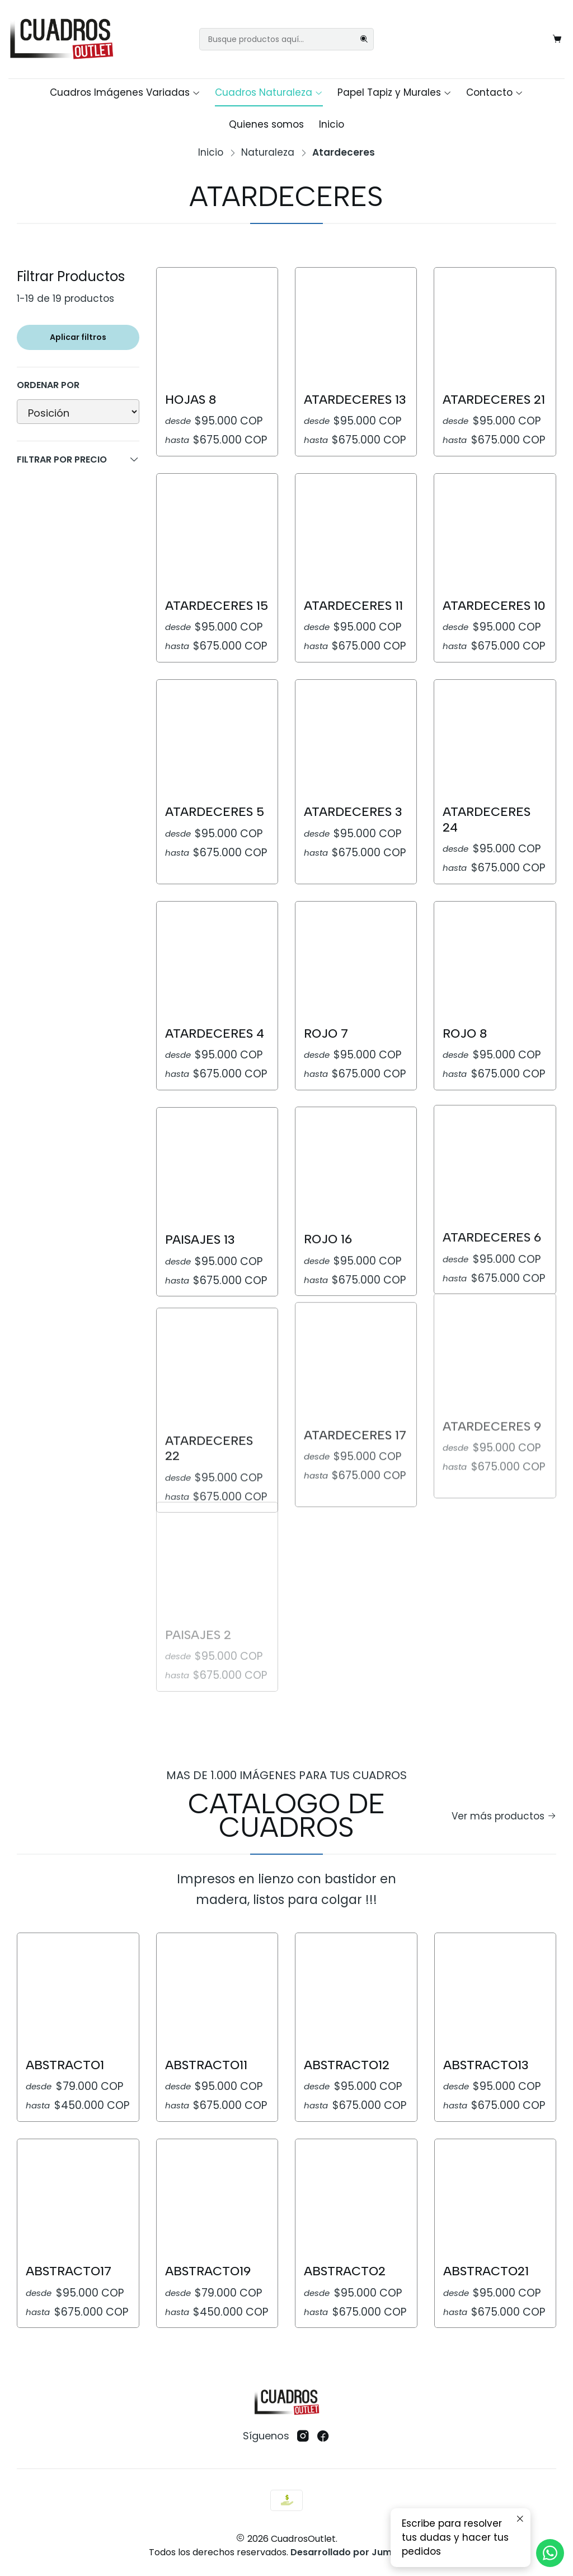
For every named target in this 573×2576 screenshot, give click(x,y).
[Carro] (557, 39)
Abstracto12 (346, 2021)
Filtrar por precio (78, 459)
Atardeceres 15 (216, 551)
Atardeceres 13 (355, 399)
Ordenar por (48, 385)
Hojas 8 (190, 399)
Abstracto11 (206, 2037)
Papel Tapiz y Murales (394, 92)
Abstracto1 (65, 2048)
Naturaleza (267, 152)
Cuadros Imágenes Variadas (125, 92)
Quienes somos (266, 124)
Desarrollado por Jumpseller (356, 2552)
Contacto (494, 92)
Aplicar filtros (78, 337)
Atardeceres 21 (494, 399)
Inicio (331, 124)
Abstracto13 (486, 2010)
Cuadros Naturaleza (269, 92)
